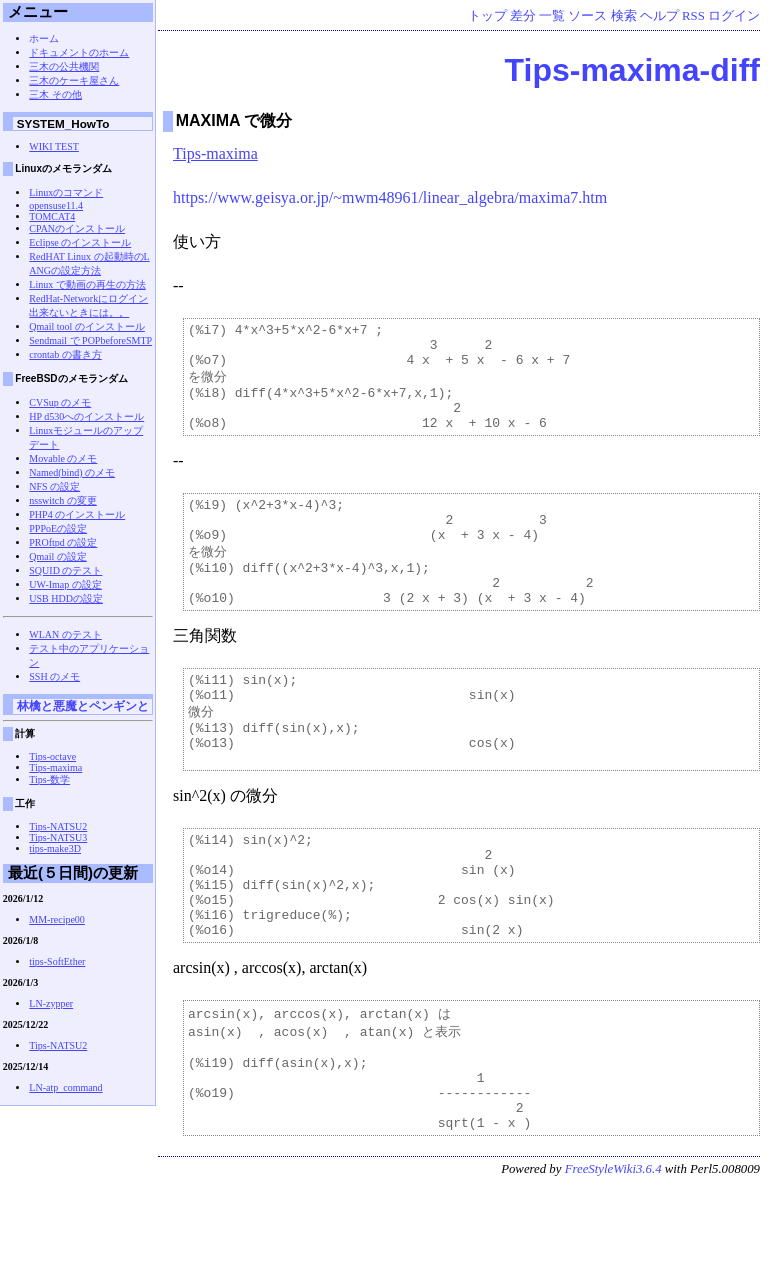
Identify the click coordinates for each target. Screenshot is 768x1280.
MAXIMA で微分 (234, 120)
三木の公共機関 (64, 66)
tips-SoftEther (57, 961)
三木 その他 (55, 94)
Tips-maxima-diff (632, 70)
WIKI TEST (54, 146)
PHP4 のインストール (77, 514)
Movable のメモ (63, 458)
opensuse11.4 (56, 205)
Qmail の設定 (58, 556)
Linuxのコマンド (66, 192)
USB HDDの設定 (66, 598)
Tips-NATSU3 (58, 837)
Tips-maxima (215, 153)
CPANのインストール (77, 228)
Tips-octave (52, 756)
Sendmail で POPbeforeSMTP (90, 340)
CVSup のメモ (60, 402)
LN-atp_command (65, 1087)
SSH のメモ (54, 676)
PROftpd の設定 (63, 542)
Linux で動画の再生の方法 (87, 284)
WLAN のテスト (65, 634)
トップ (487, 16)
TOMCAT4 (52, 216)
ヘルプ (659, 16)
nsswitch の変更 (63, 500)
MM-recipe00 (57, 919)
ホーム (44, 38)
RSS (693, 16)
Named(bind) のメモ (72, 472)
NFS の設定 (54, 486)
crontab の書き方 (65, 354)
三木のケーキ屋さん (74, 80)
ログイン (734, 16)
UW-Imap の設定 (65, 584)
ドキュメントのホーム (79, 52)
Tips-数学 (49, 779)
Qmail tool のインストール (87, 326)
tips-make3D (55, 848)
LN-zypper (51, 1003)
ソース (587, 16)
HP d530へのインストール (86, 416)
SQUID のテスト (65, 570)
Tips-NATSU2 (58, 826)
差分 (523, 16)
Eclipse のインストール (80, 242)
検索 (624, 16)
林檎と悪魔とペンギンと (83, 705)
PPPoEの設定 (58, 528)
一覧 (552, 16)
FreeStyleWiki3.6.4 (613, 1264)
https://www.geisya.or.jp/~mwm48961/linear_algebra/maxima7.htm (390, 197)
